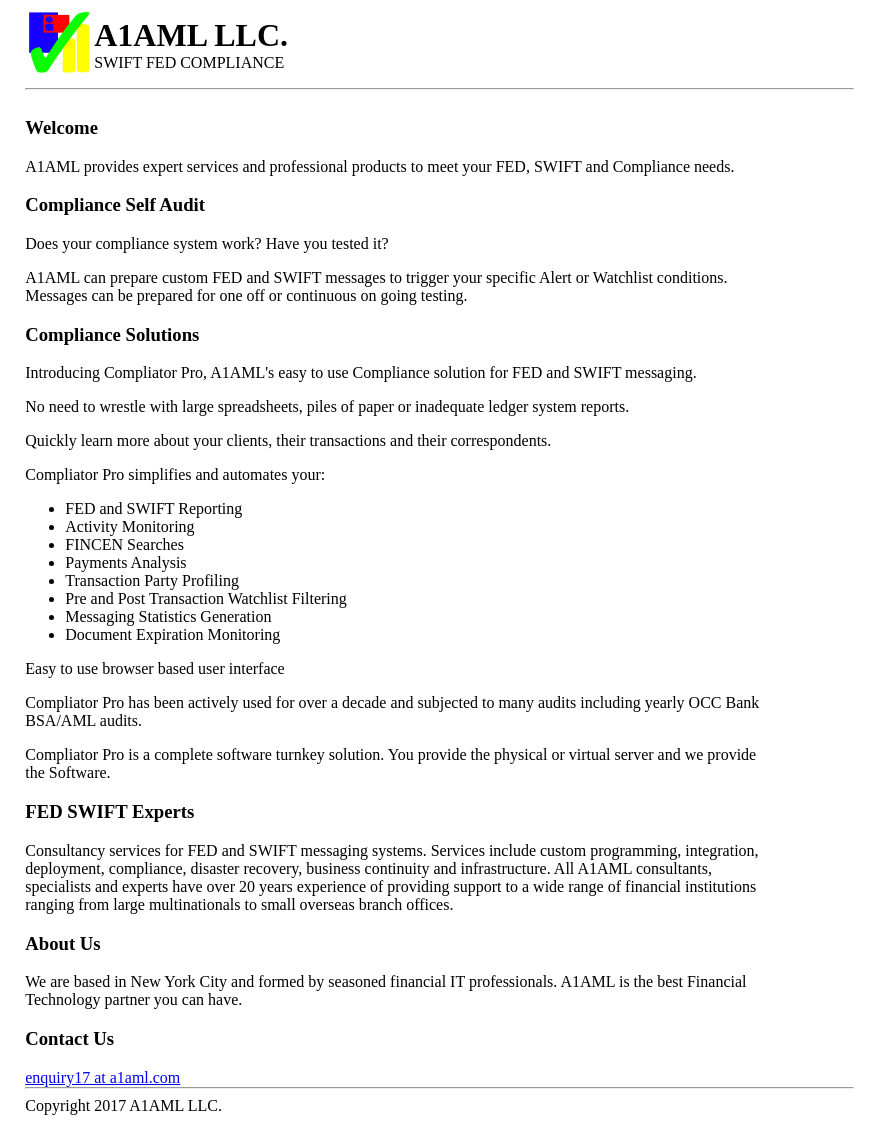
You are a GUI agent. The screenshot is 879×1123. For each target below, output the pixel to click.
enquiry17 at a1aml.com (102, 1077)
